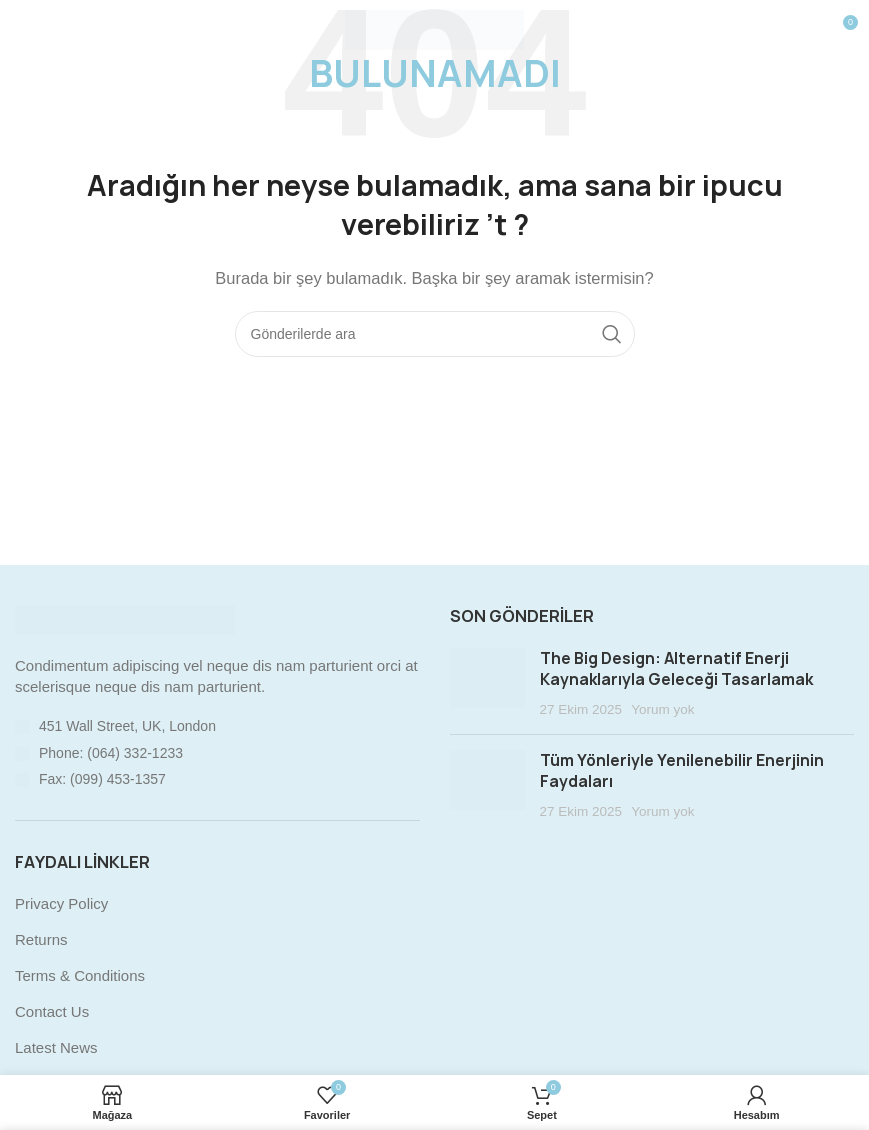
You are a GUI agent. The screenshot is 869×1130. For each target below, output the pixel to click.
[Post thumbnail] (487, 684)
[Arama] (435, 334)
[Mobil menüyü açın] (48, 30)
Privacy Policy (61, 903)
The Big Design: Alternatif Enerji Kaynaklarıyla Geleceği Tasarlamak (676, 669)
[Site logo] (434, 28)
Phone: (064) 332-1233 (111, 753)
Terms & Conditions (80, 975)
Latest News (56, 1047)
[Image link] (125, 618)
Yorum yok (662, 709)
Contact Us (52, 1011)
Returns (41, 939)
